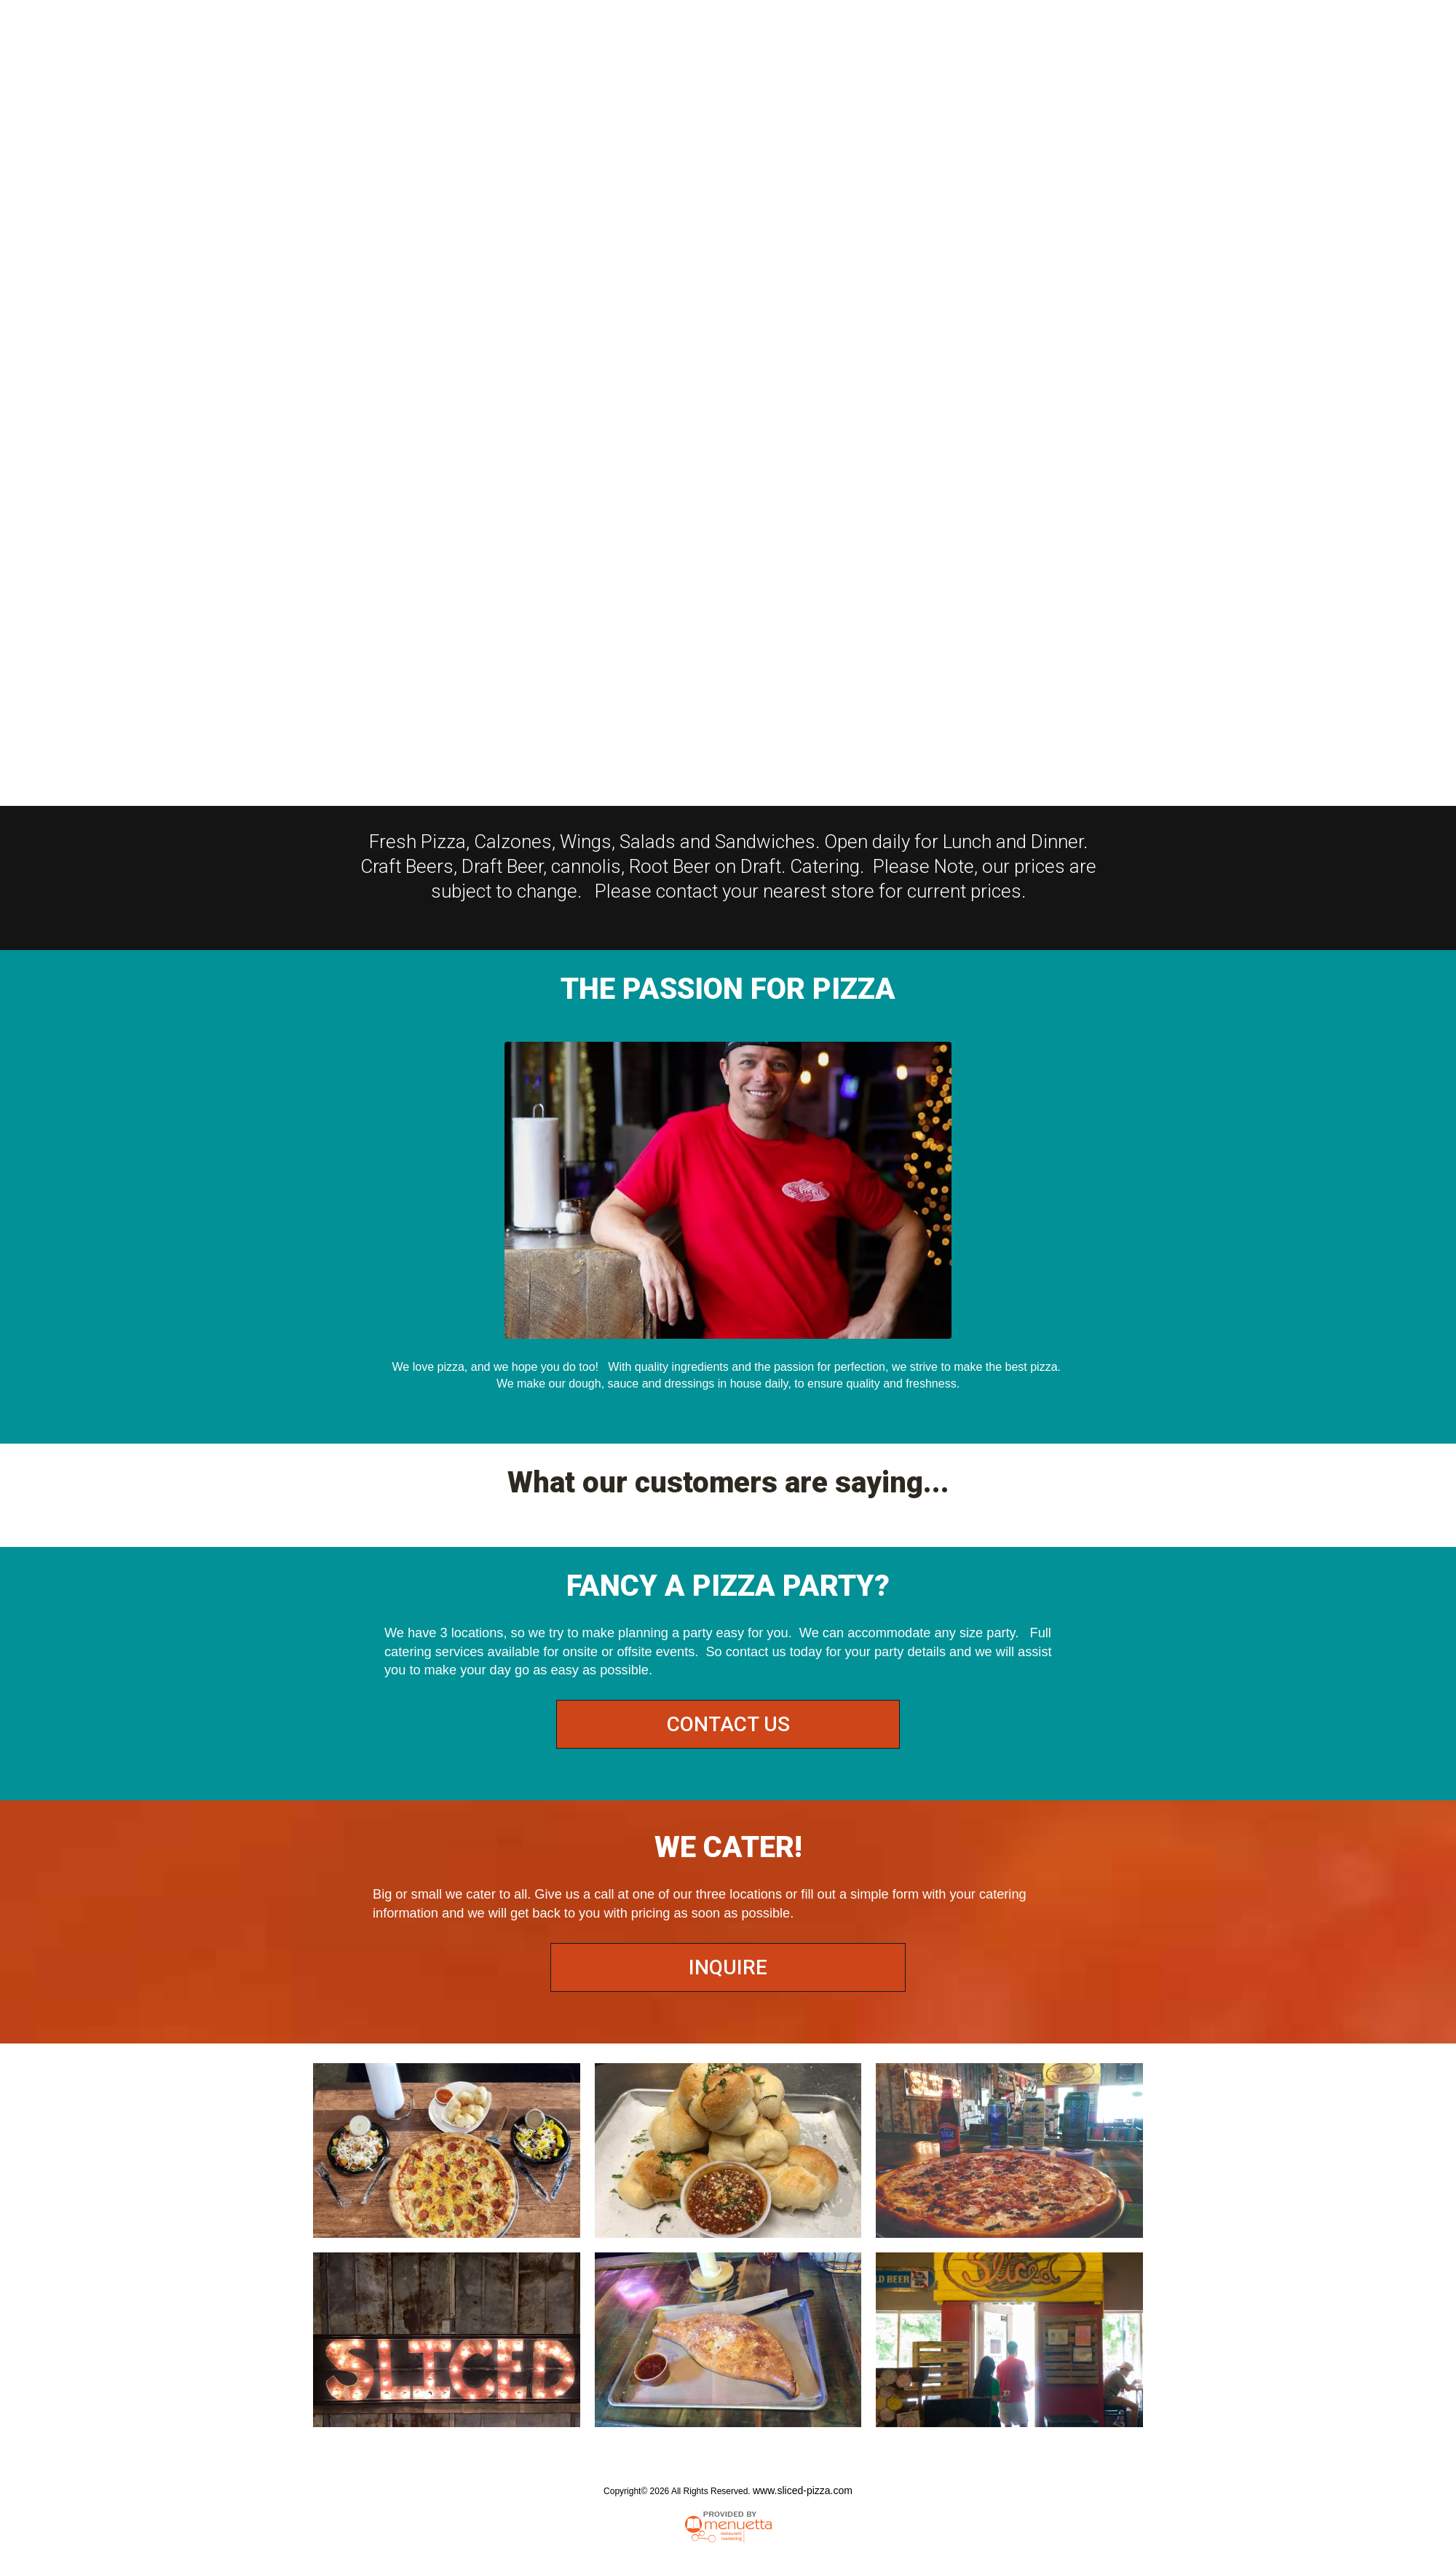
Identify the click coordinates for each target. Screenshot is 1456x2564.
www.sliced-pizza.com (802, 2490)
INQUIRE (728, 1967)
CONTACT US (728, 1724)
